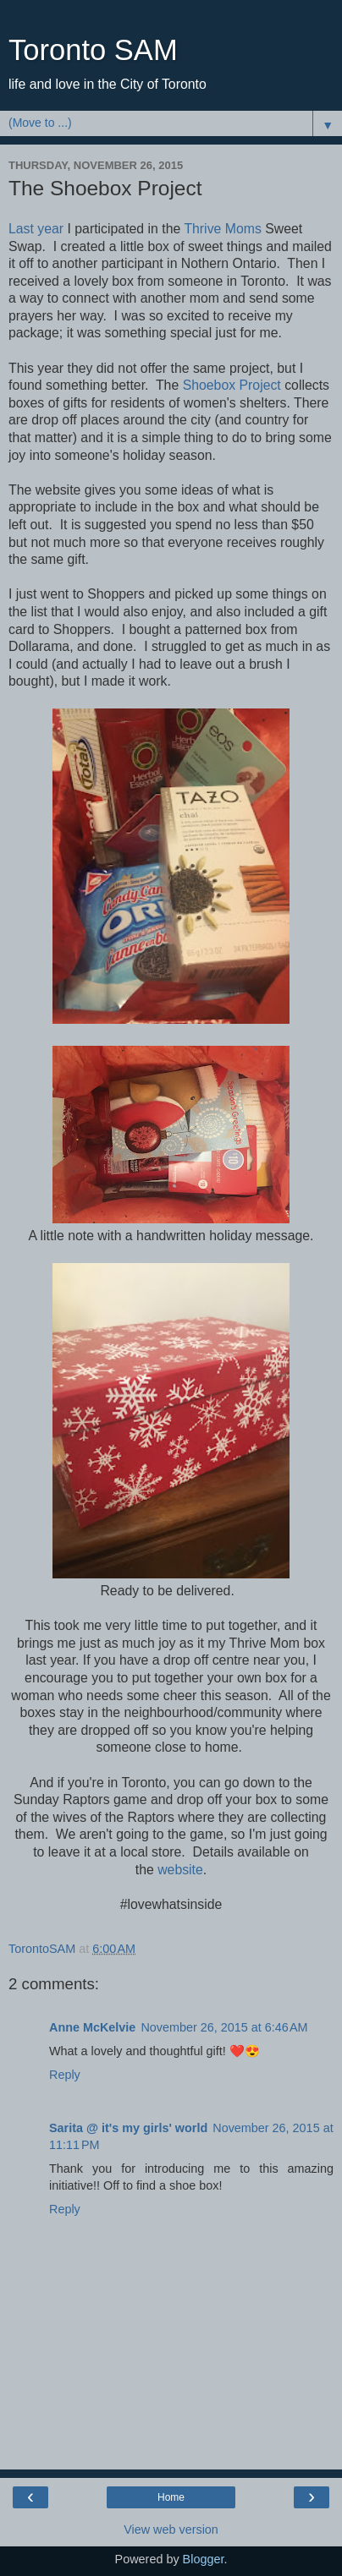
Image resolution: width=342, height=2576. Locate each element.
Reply (64, 2074)
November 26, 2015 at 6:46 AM (224, 2027)
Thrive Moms (222, 229)
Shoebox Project (232, 385)
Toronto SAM (93, 50)
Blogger (203, 2559)
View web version (171, 2529)
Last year (35, 229)
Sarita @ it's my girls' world (128, 2128)
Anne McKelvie (92, 2027)
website (180, 1869)
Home (171, 2497)
